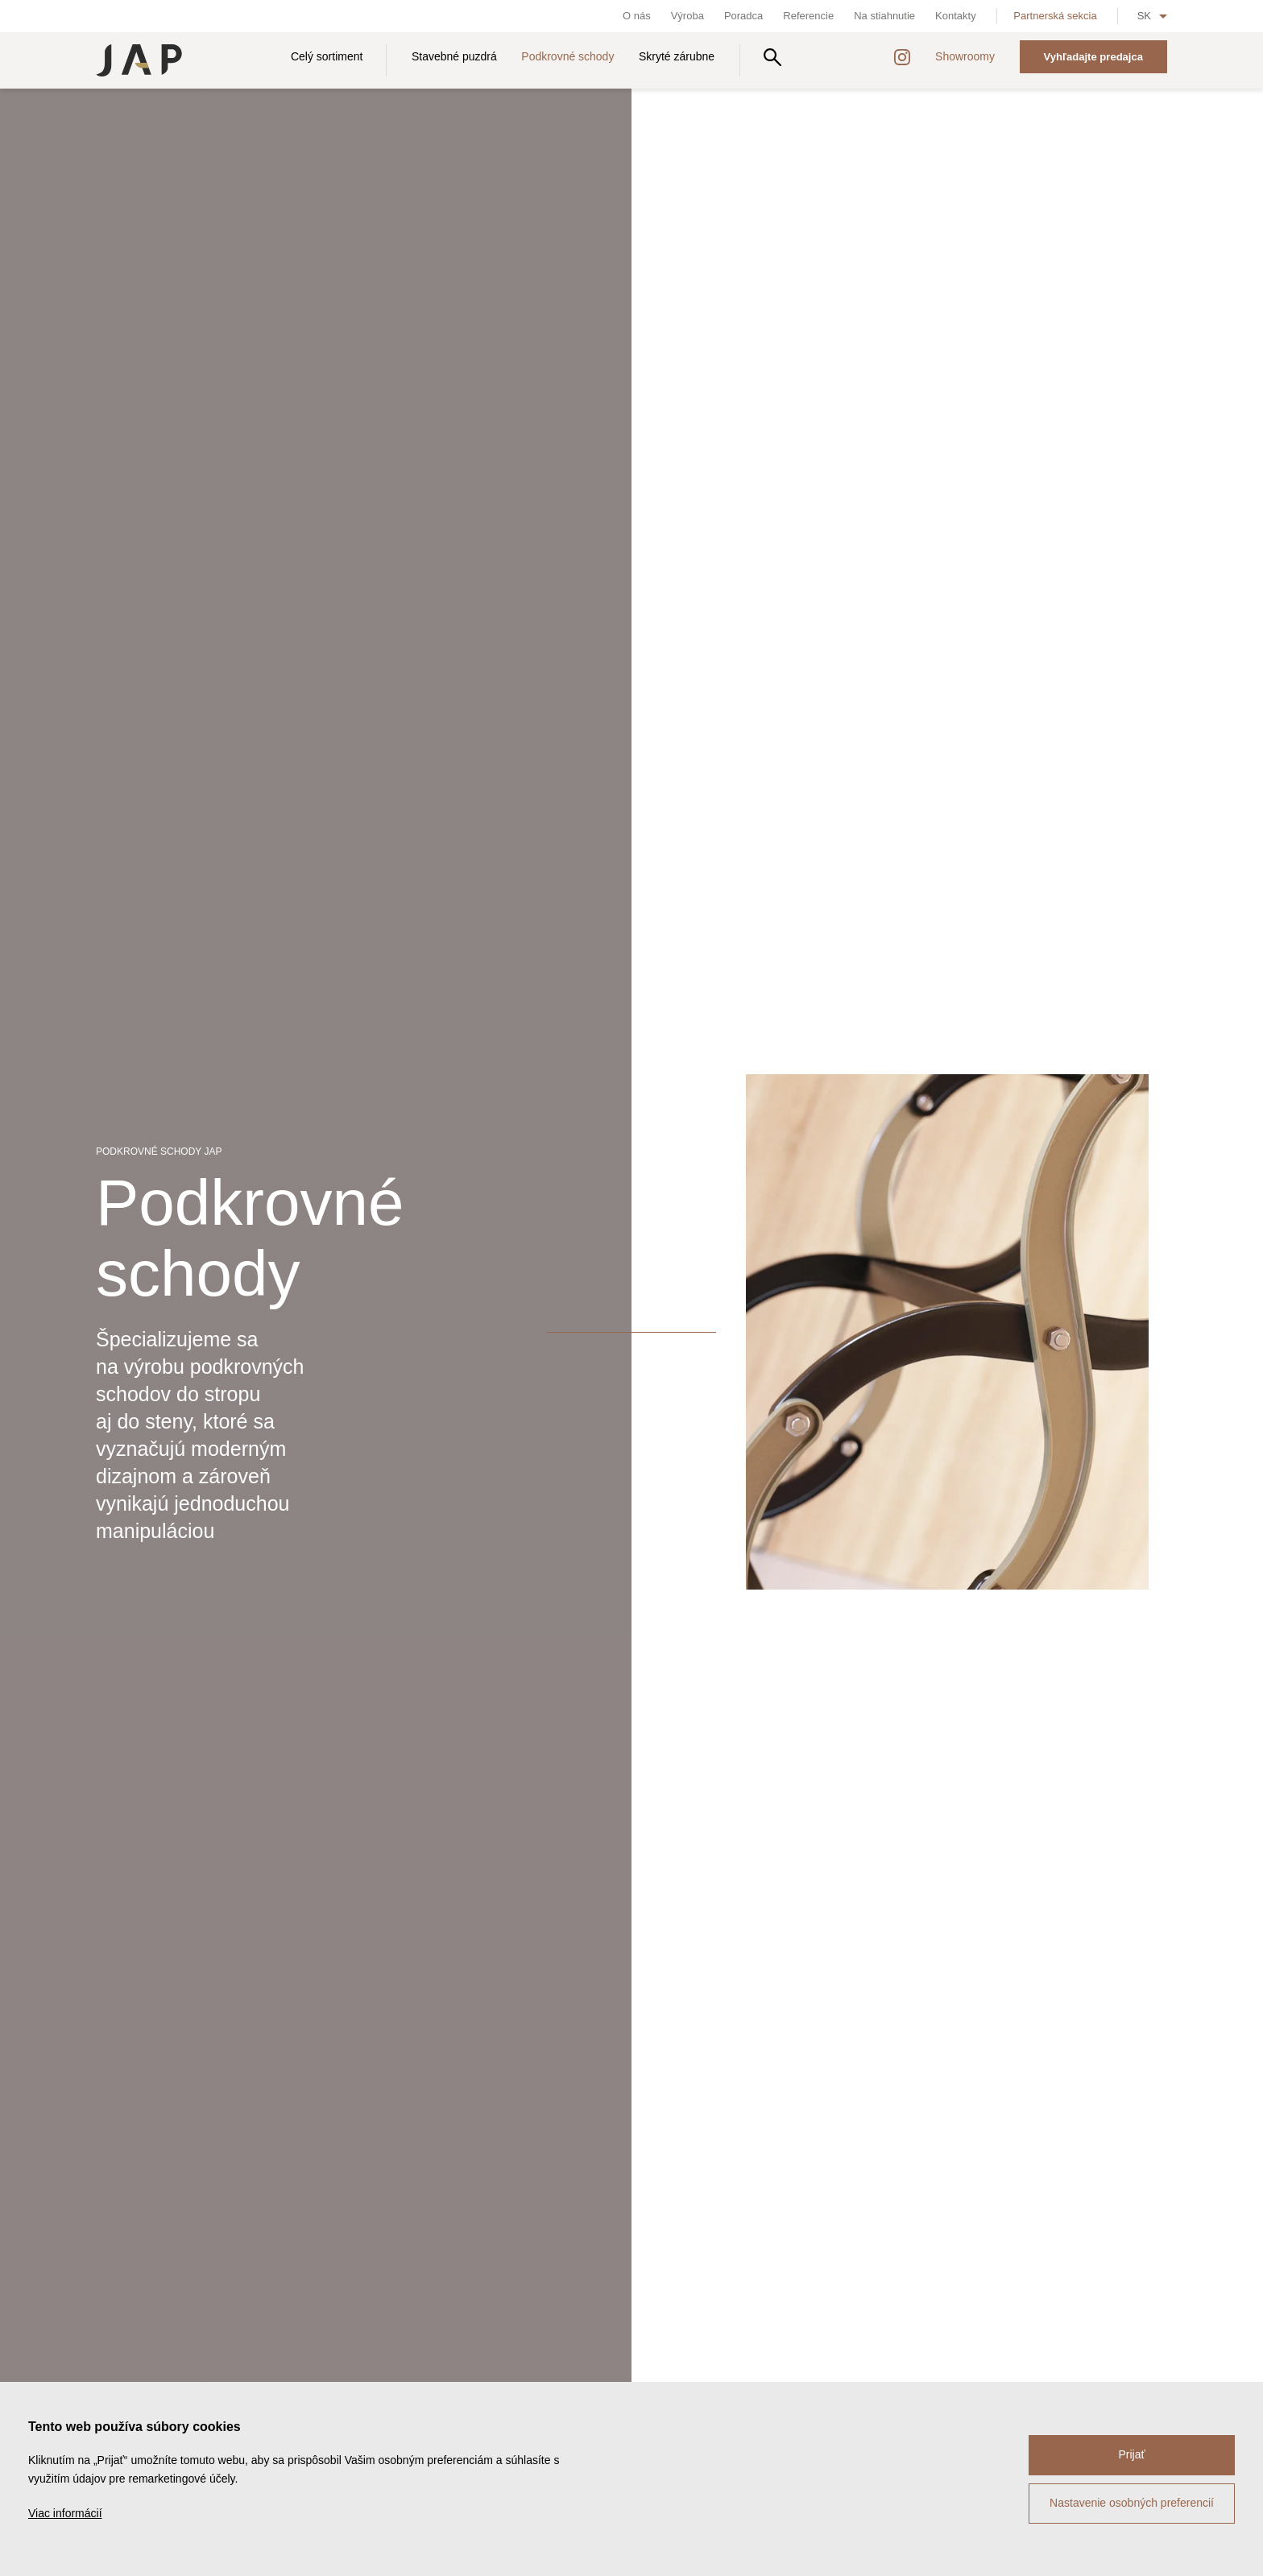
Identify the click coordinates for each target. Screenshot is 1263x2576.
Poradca (743, 16)
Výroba (687, 16)
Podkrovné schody (567, 56)
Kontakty (955, 16)
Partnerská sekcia (1054, 16)
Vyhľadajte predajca (1093, 57)
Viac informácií (65, 2513)
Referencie (808, 16)
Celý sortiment (326, 56)
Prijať (1131, 2454)
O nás (637, 16)
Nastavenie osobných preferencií (1132, 2502)
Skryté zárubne (676, 56)
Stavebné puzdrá (454, 56)
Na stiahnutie (884, 16)
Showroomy (965, 56)
